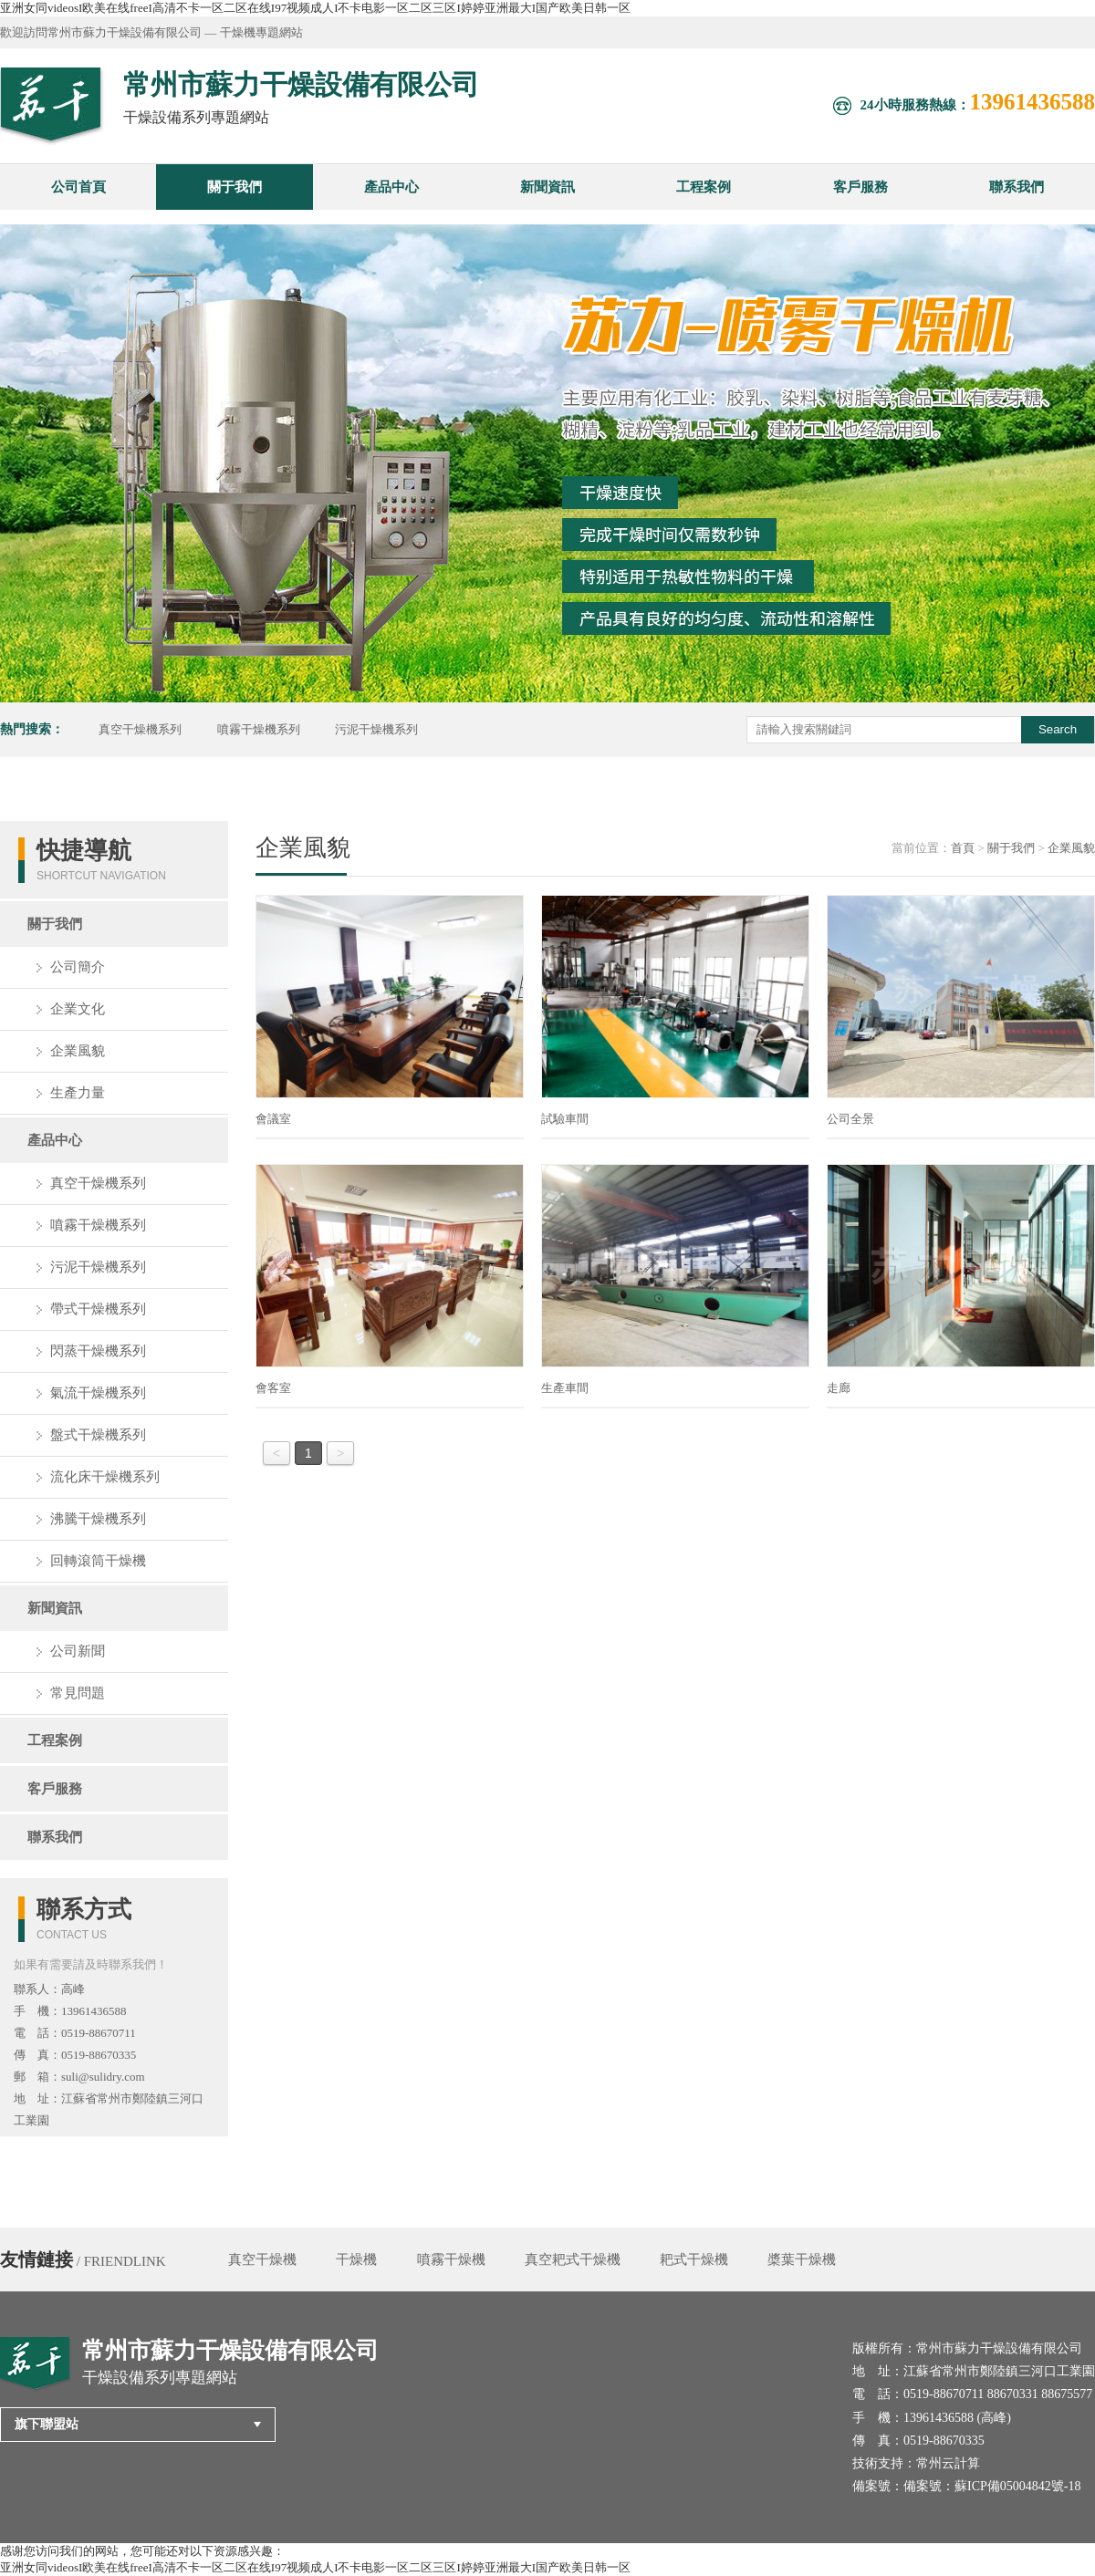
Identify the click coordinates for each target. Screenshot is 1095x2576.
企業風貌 (77, 1051)
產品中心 (391, 187)
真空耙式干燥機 (572, 2259)
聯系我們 (1016, 187)
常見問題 (77, 1693)
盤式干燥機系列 (98, 1435)
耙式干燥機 (694, 2259)
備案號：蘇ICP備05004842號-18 (991, 2486)
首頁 (963, 848)
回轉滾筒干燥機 (98, 1560)
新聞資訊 (547, 187)
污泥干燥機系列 (376, 729)
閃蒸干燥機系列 (98, 1351)
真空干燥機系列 (140, 729)
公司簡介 (77, 967)
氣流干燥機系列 (98, 1393)
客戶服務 (860, 187)
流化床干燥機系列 (105, 1477)
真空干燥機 (262, 2259)
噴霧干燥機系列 (258, 729)
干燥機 (356, 2259)
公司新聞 (77, 1651)
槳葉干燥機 (801, 2259)
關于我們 (234, 187)
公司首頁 (78, 187)
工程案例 (703, 187)
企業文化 (77, 1009)
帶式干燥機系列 (98, 1309)
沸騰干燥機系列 (98, 1518)
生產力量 (77, 1092)
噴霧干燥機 (451, 2259)
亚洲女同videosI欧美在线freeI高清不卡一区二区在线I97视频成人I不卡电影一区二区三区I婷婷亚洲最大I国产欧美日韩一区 (315, 8)
